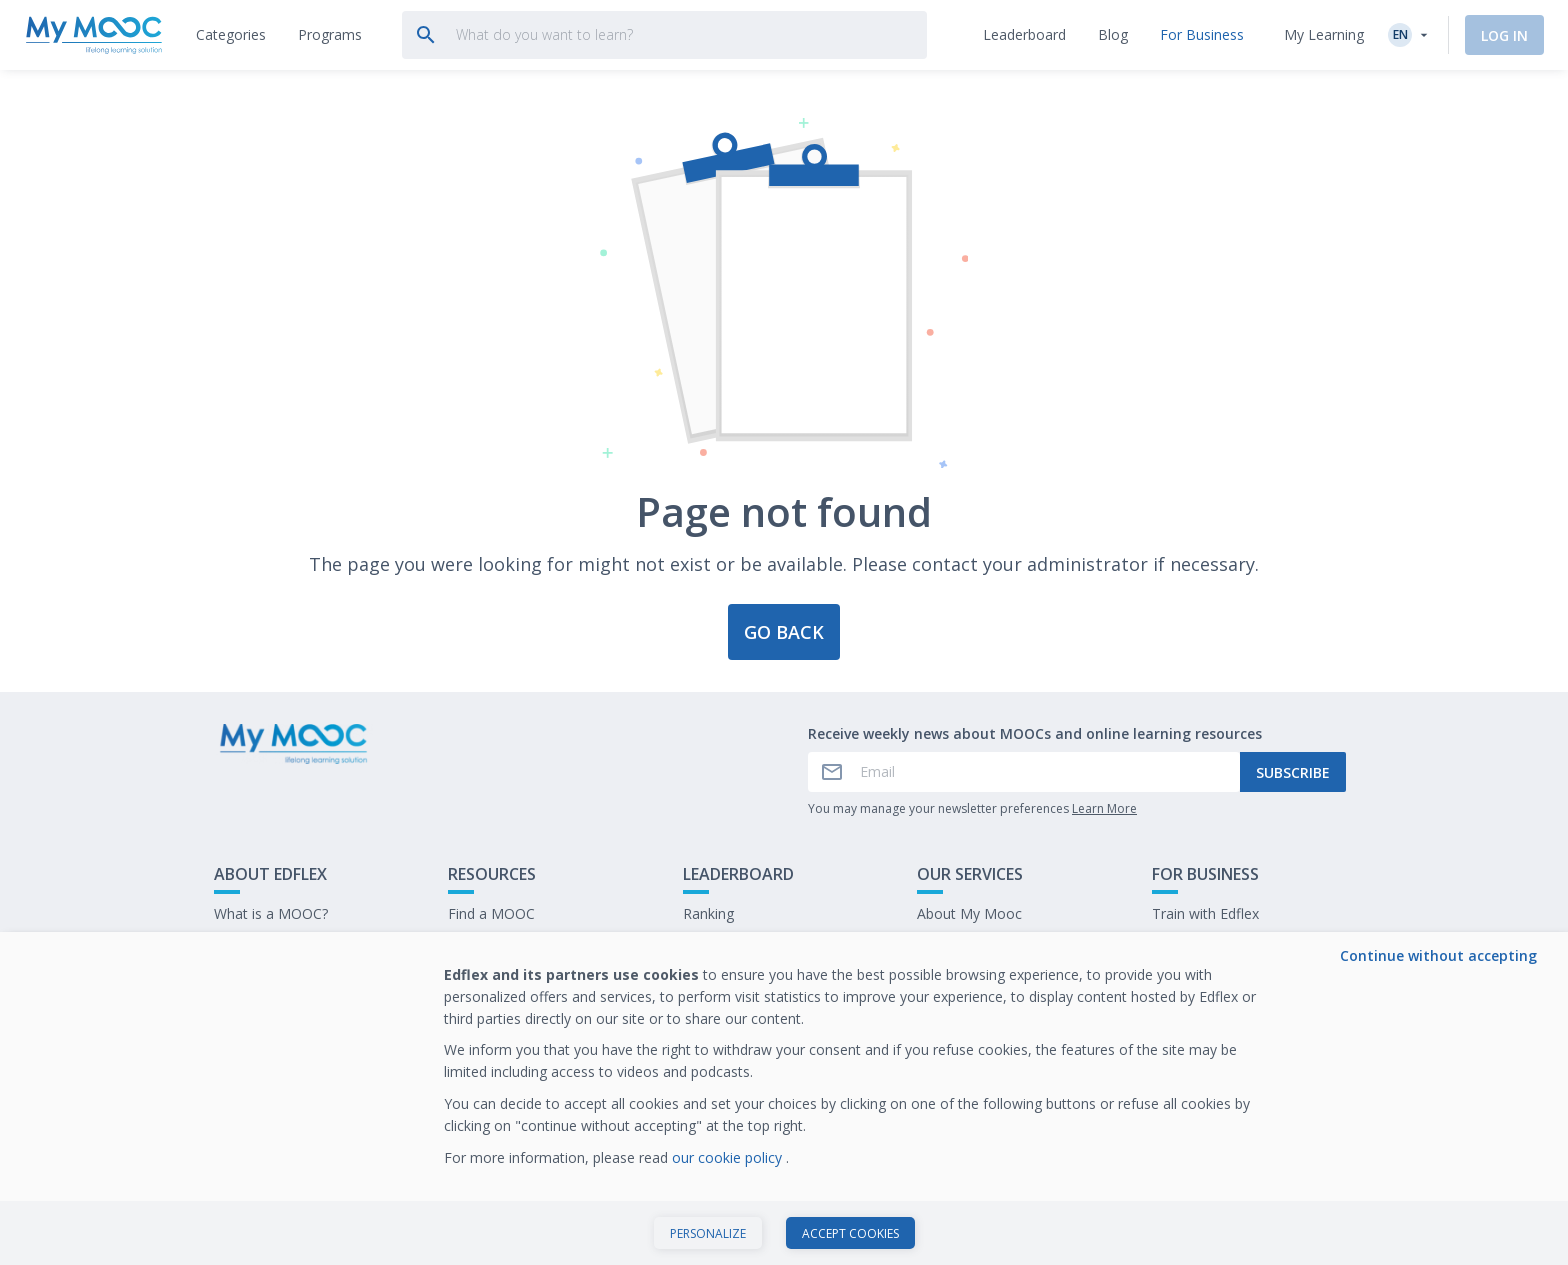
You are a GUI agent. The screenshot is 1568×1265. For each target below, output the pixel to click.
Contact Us (250, 944)
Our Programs (494, 944)
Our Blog (477, 975)
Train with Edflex (1205, 913)
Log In (1504, 35)
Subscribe (1293, 772)
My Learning (1324, 34)
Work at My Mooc (1210, 975)
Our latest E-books (1212, 944)
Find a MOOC (491, 913)
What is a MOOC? (271, 913)
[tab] (231, 35)
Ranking (708, 913)
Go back (784, 632)
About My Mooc (969, 913)
